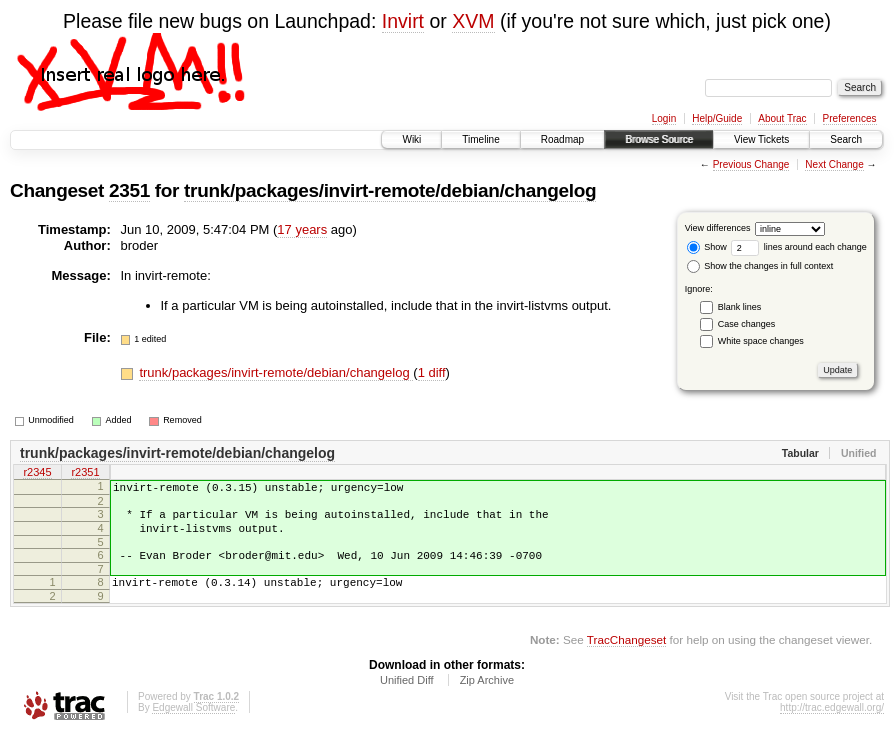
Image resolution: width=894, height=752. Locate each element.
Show (707, 247)
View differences (718, 228)
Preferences (850, 118)
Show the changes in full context (760, 266)
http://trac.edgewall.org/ (832, 725)
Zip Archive (487, 698)
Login (664, 118)
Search (846, 139)
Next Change (834, 164)
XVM (473, 21)
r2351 (85, 474)
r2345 (37, 474)
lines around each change (799, 247)
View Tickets (761, 139)
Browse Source (659, 139)
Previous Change (751, 164)
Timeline (480, 139)
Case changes (747, 324)
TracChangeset (626, 657)
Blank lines (740, 307)
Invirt (403, 21)
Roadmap (562, 139)
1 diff (432, 372)
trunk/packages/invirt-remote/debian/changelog (390, 190)
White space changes (761, 341)
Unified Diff (407, 698)
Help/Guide (717, 118)
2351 (129, 190)
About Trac (782, 118)
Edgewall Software (193, 725)
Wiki (411, 139)
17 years (302, 229)
